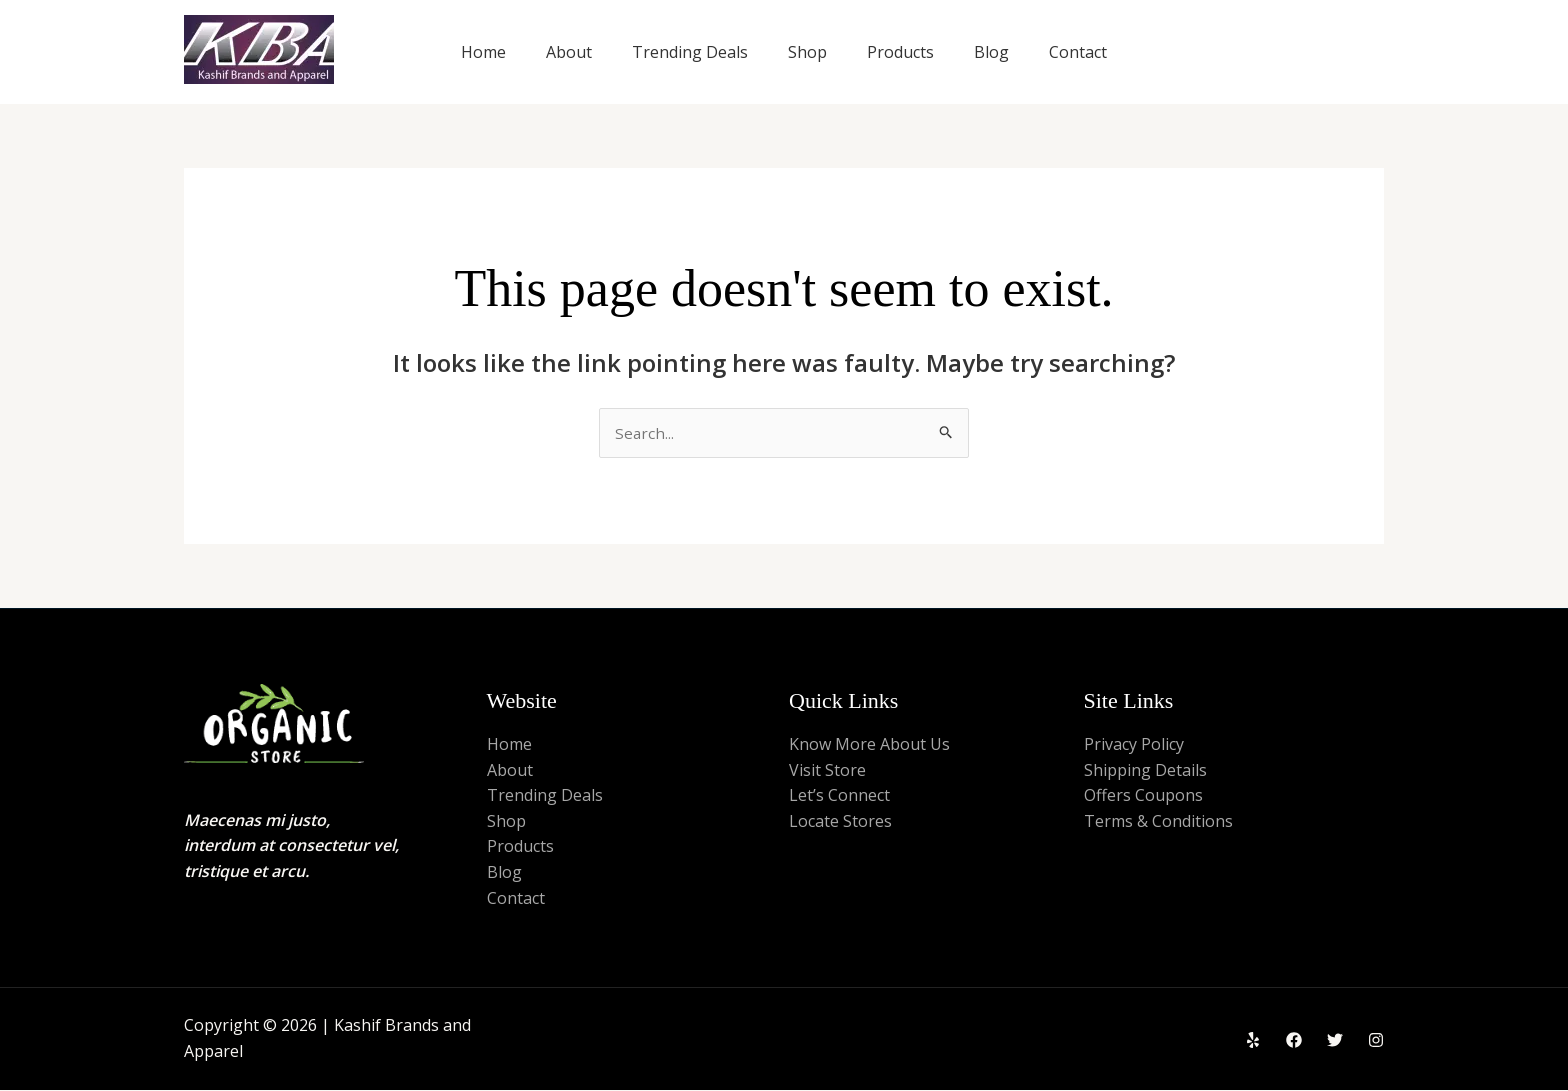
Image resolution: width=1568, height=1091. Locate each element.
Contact (1078, 52)
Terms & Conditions (1158, 822)
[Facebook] (1294, 1041)
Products (900, 52)
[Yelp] (1253, 1041)
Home (483, 52)
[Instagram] (1376, 1041)
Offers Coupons (1143, 796)
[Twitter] (1335, 1041)
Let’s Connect (839, 796)
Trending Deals (690, 52)
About (569, 52)
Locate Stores (840, 822)
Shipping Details (1145, 771)
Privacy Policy (1134, 745)
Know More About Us (869, 745)
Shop (807, 52)
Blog (991, 52)
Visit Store (827, 771)
